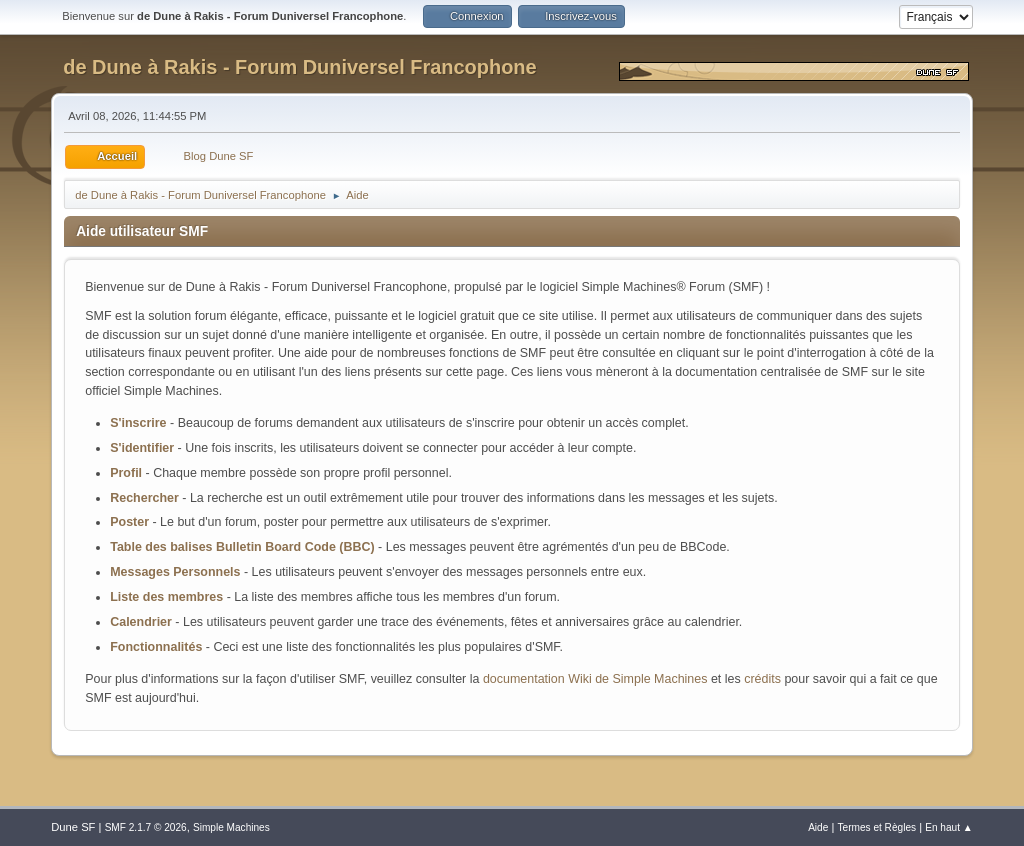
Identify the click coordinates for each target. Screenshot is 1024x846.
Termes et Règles (877, 827)
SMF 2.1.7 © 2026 (146, 827)
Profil (126, 473)
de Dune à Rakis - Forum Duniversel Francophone (299, 67)
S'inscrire (138, 423)
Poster (129, 522)
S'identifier (142, 448)
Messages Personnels (175, 572)
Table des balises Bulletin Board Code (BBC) (242, 547)
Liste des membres (166, 597)
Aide (818, 827)
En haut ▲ (949, 827)
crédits (762, 679)
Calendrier (141, 622)
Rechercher (144, 498)
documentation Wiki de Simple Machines (595, 679)
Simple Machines (231, 827)
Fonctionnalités (156, 647)
